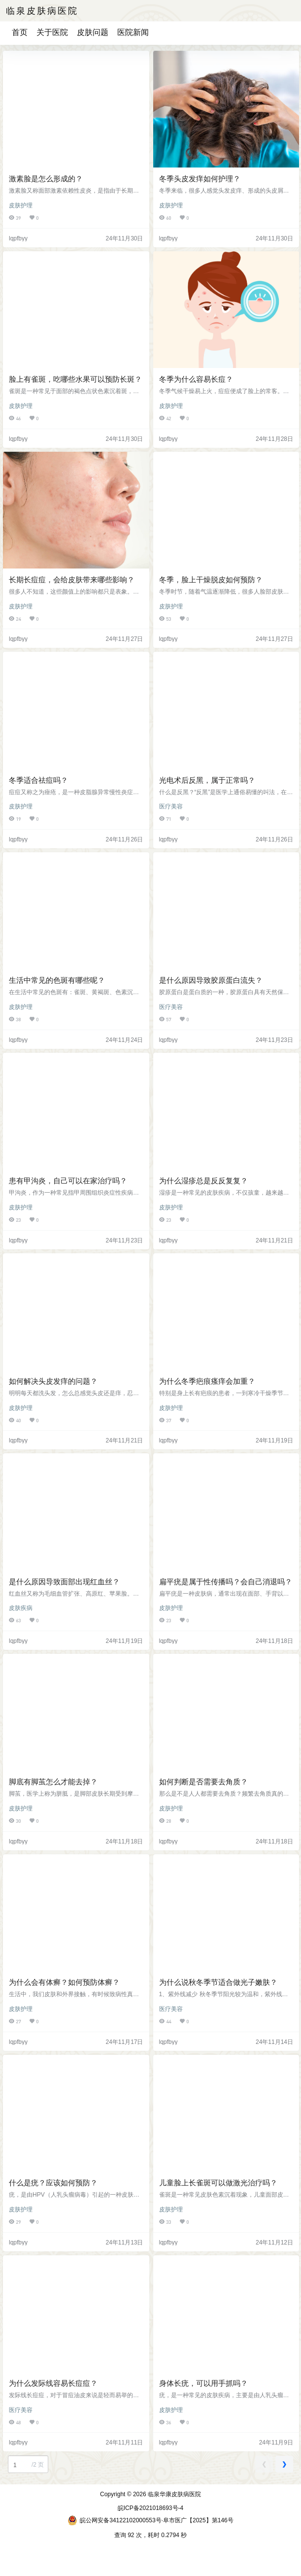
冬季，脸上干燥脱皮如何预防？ (211, 579)
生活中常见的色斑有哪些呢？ (57, 980)
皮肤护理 (21, 205)
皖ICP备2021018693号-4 (150, 2508)
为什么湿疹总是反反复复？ (203, 1180)
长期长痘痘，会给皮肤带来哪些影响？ (71, 579)
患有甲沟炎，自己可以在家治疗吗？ (68, 1180)
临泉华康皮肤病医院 (173, 2494)
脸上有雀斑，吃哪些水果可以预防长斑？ (75, 379)
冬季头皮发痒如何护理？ (199, 178)
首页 (20, 32)
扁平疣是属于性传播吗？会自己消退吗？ (225, 1581)
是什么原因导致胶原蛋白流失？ (211, 980)
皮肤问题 (92, 32)
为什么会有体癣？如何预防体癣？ (64, 1982)
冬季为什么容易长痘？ (196, 379)
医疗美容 (171, 806)
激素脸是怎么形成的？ (46, 178)
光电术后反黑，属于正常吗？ (207, 780)
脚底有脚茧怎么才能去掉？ (53, 1781)
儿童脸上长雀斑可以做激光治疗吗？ (218, 2182)
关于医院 (52, 32)
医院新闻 (133, 32)
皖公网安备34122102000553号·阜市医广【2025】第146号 (150, 2520)
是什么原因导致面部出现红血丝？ (64, 1581)
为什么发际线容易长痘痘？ (53, 2383)
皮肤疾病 (21, 1608)
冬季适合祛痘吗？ (38, 780)
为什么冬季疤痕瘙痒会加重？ (207, 1381)
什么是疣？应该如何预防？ (53, 2182)
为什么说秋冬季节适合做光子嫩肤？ (218, 1982)
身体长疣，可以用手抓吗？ (203, 2383)
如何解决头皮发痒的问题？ (53, 1381)
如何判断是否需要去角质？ (203, 1781)
